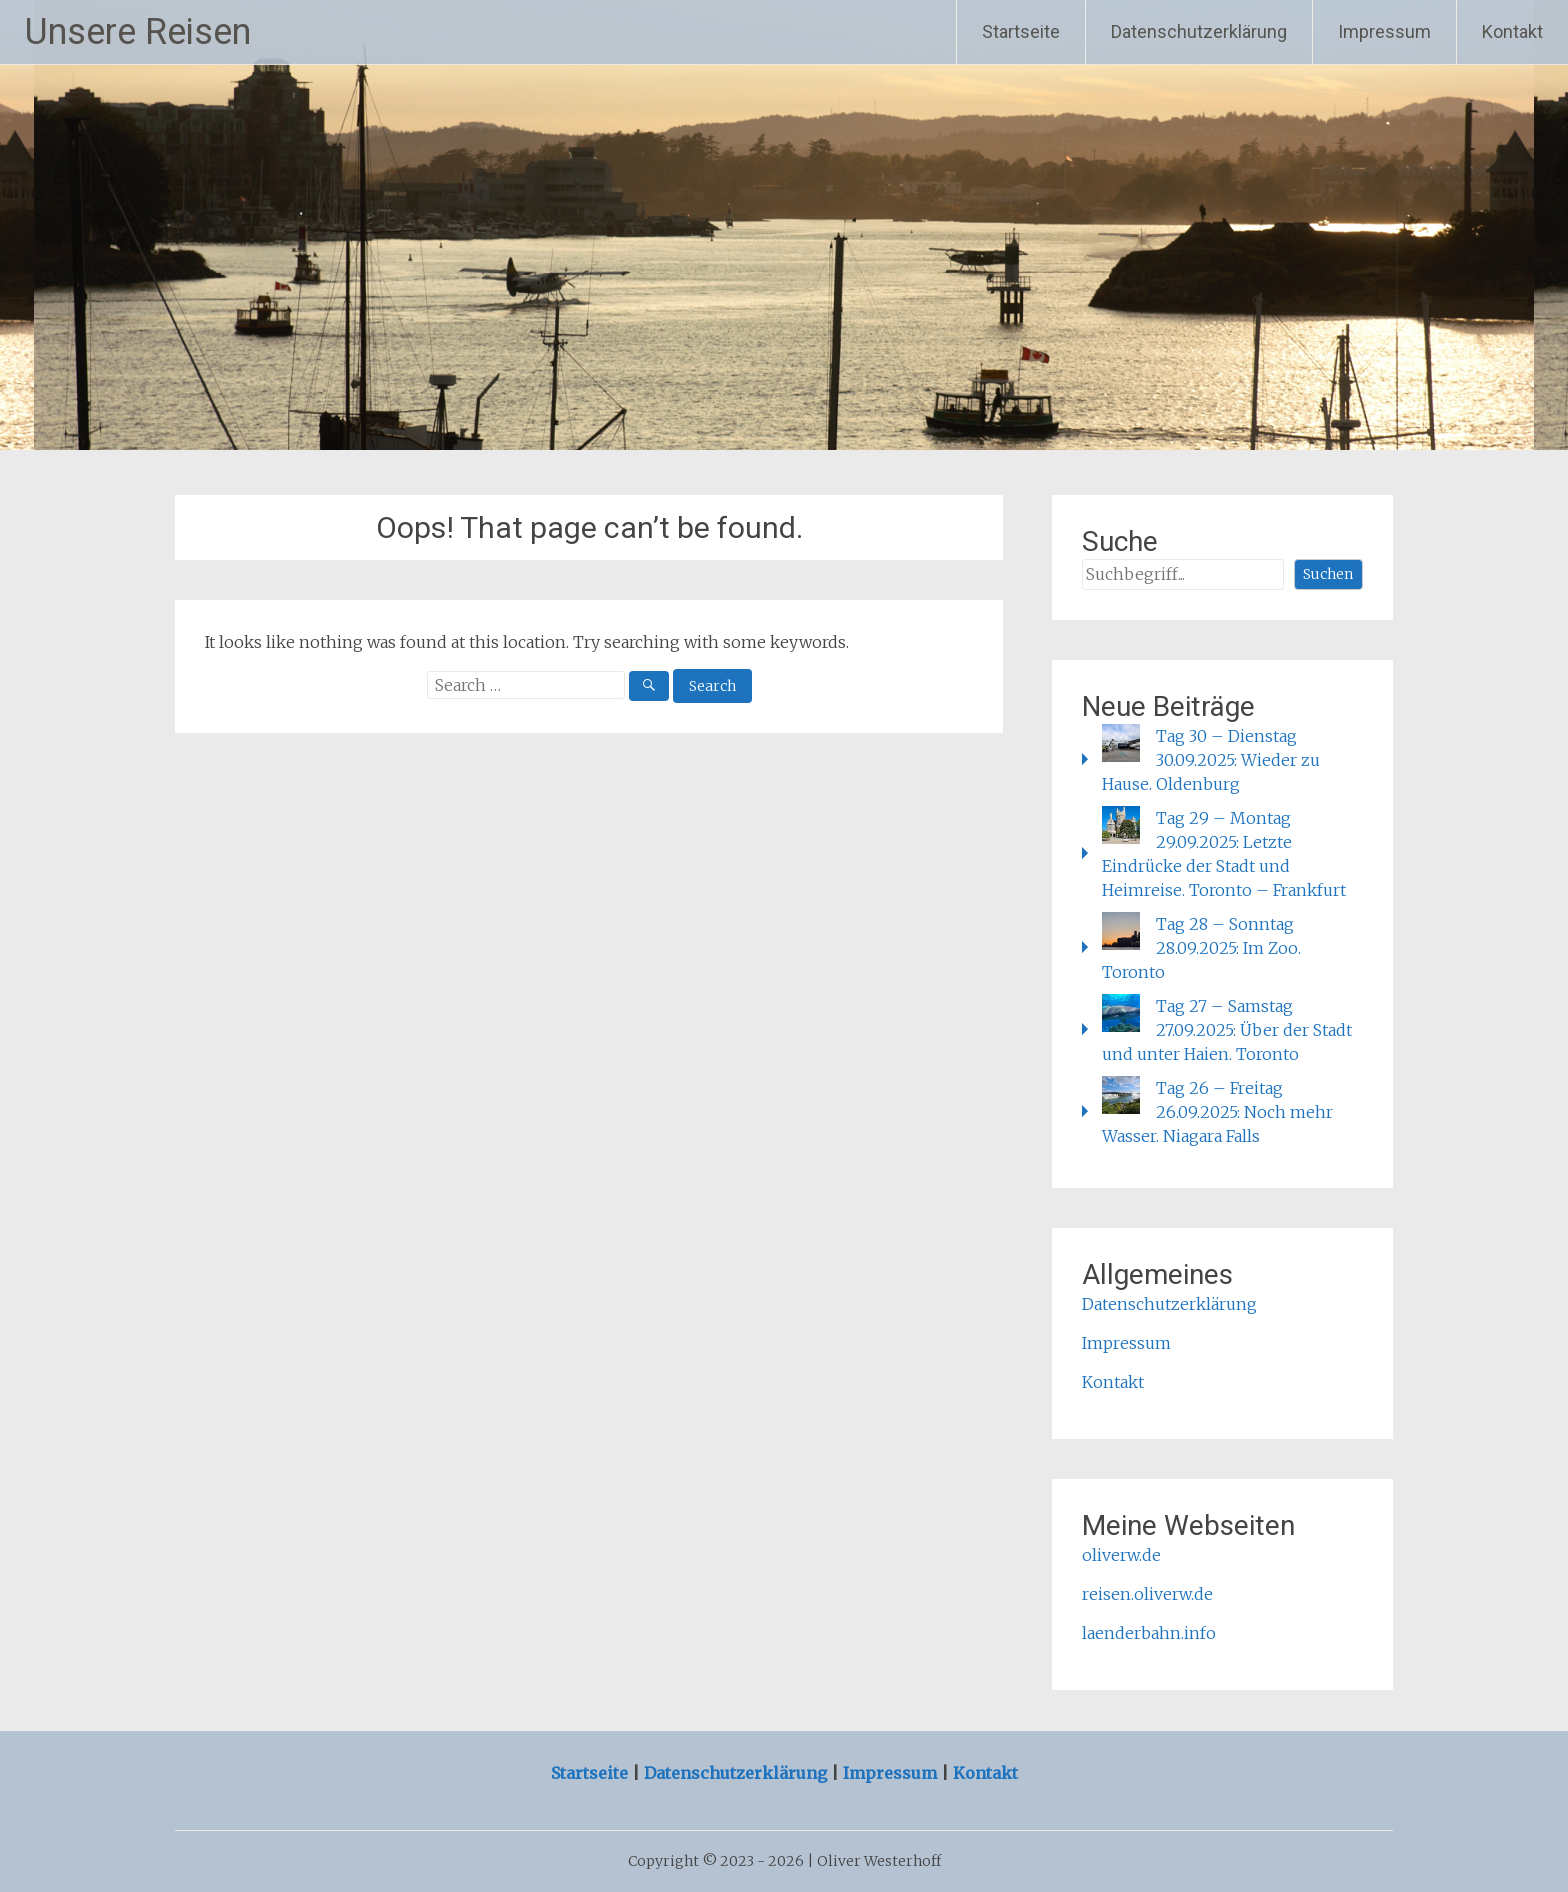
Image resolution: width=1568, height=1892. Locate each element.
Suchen (1328, 574)
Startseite (1021, 31)
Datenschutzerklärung (1199, 31)
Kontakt (1512, 31)
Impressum (1384, 31)
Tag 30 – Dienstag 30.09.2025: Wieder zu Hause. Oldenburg (1211, 760)
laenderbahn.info (1149, 1633)
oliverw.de (1121, 1555)
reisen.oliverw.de (1147, 1594)
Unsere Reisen (138, 32)
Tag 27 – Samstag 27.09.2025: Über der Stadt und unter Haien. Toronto (1227, 1030)
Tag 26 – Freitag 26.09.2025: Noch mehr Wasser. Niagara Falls (1217, 1112)
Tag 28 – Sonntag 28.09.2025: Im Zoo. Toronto (1201, 948)
